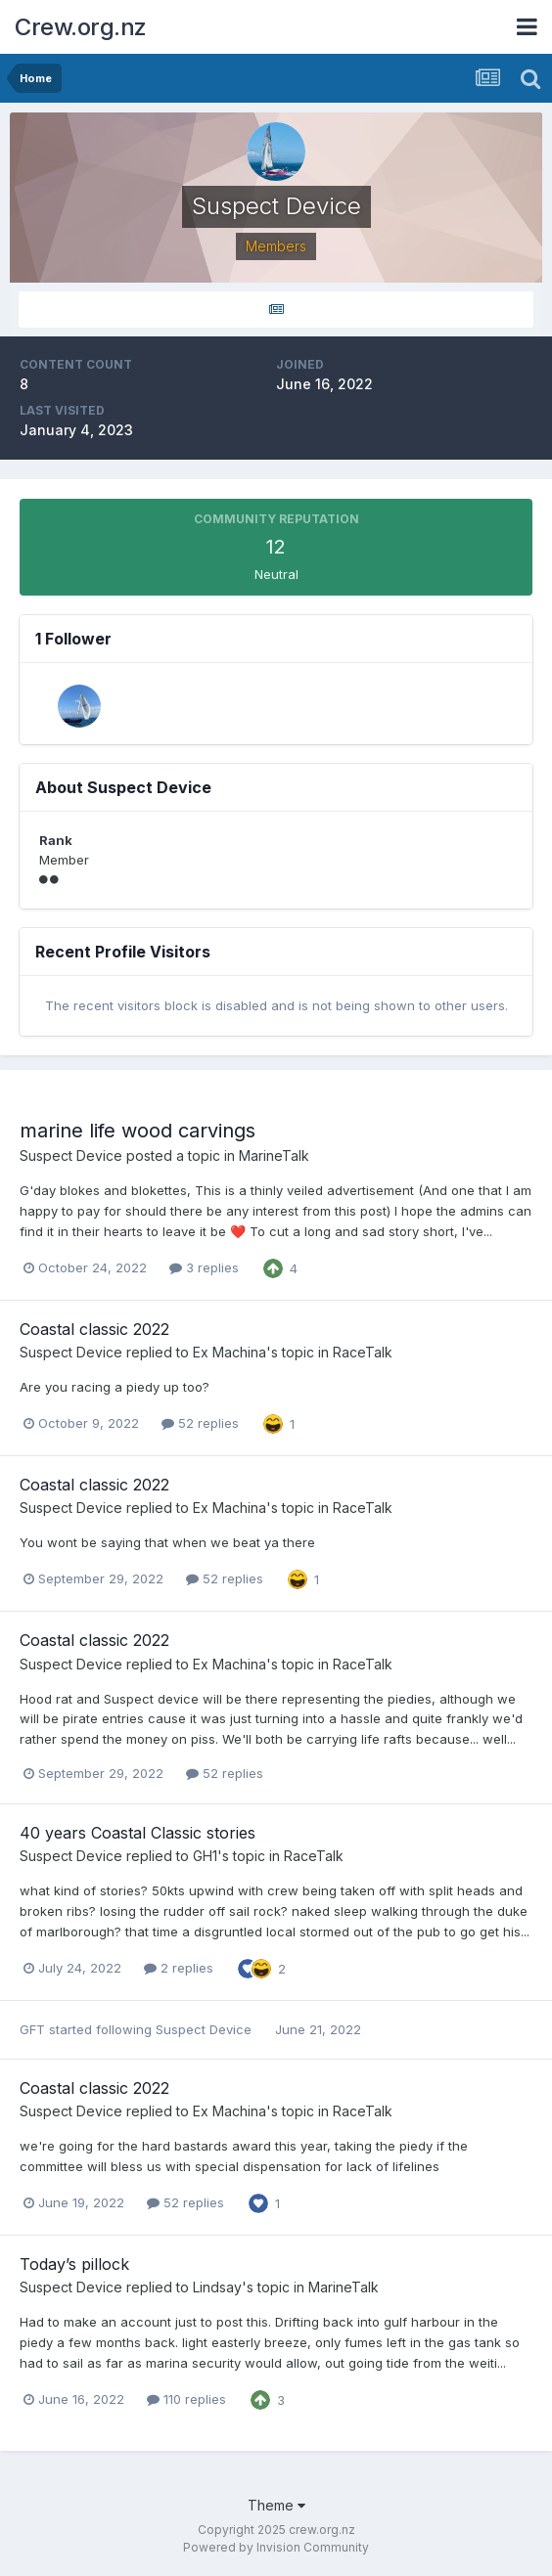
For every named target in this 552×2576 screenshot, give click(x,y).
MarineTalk (274, 1155)
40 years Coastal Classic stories (137, 1833)
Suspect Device (71, 1155)
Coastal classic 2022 (94, 1329)
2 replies (178, 1968)
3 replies (204, 1267)
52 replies (200, 1423)
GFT (32, 2029)
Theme (276, 2505)
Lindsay (217, 2287)
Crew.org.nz (81, 27)
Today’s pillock (74, 2264)
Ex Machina (229, 1352)
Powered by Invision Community (276, 2547)
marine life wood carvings (137, 1130)
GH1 (205, 1855)
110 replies (186, 2399)
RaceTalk (362, 1352)
